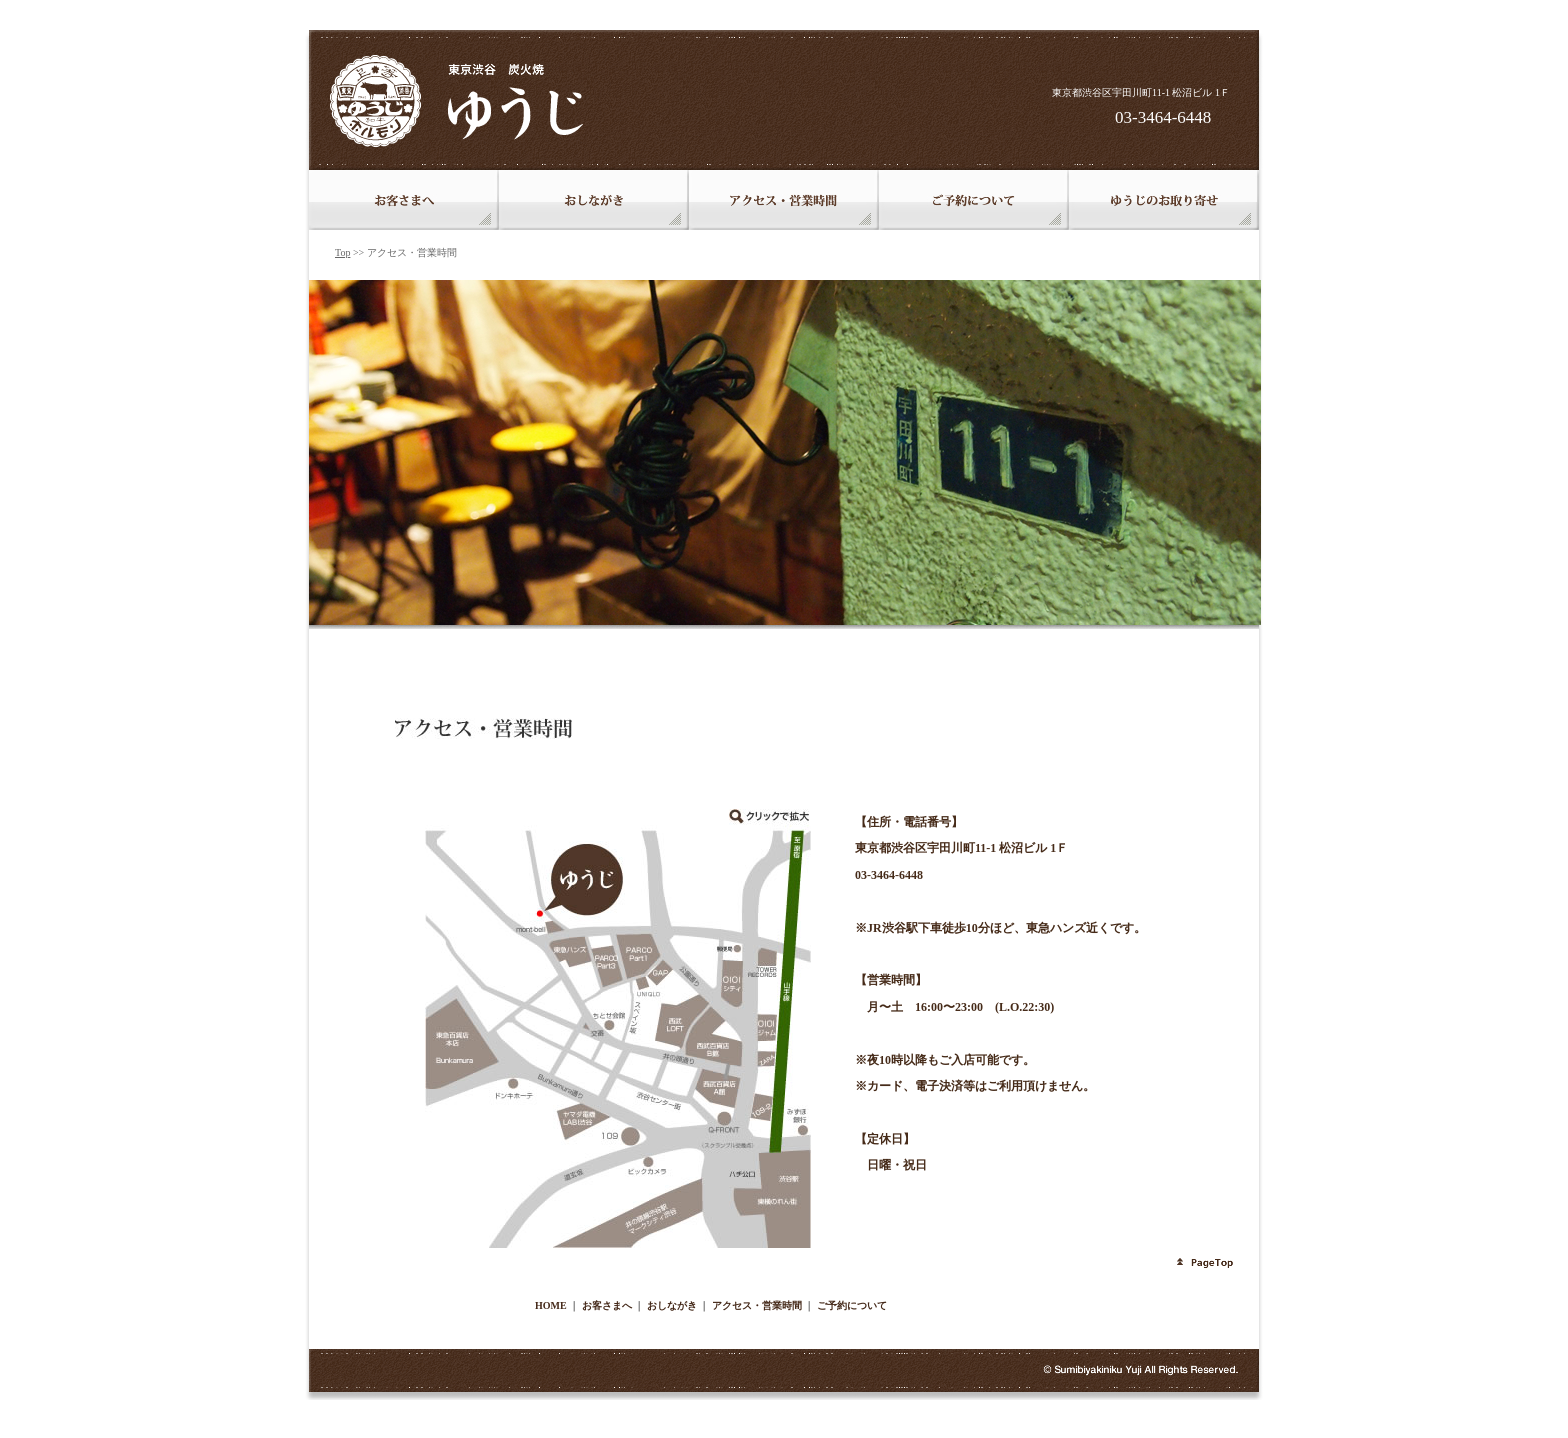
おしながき (672, 1305)
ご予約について (852, 1305)
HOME (551, 1305)
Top (342, 252)
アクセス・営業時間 (757, 1305)
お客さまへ (607, 1305)
